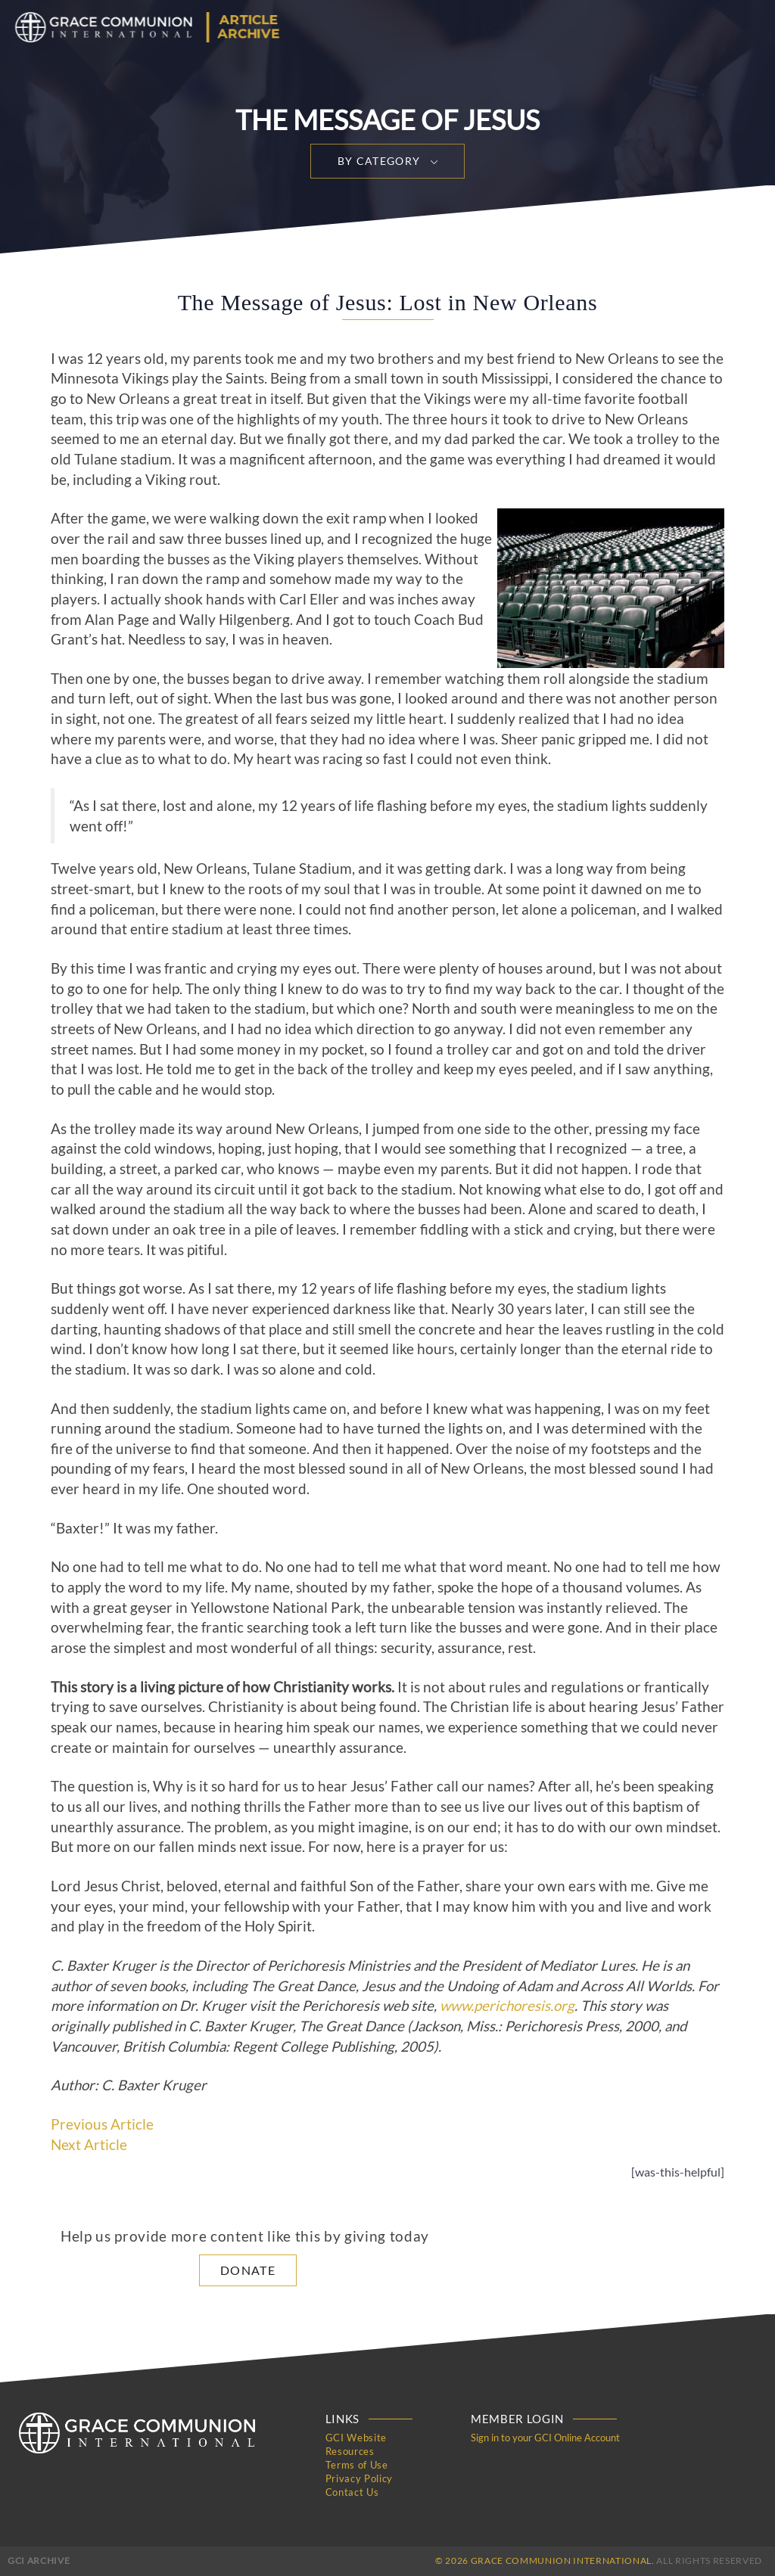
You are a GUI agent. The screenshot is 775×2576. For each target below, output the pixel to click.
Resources (350, 2451)
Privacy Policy (359, 2478)
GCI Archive (39, 2560)
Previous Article (102, 2124)
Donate (247, 2270)
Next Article (89, 2144)
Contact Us (352, 2492)
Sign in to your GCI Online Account (545, 2438)
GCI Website (356, 2438)
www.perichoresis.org (507, 2005)
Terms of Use (356, 2465)
